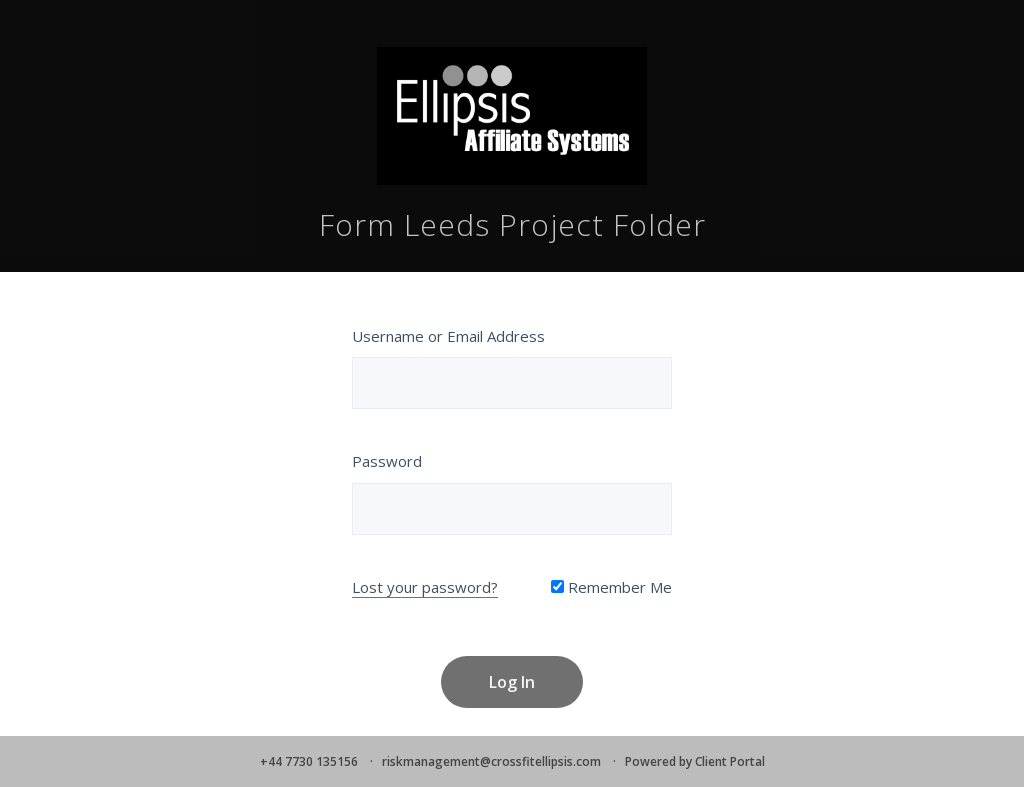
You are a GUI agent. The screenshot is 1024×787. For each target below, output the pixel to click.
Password (387, 461)
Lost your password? (425, 587)
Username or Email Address (448, 336)
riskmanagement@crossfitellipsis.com (491, 761)
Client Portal (730, 761)
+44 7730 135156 (309, 761)
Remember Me (611, 587)
